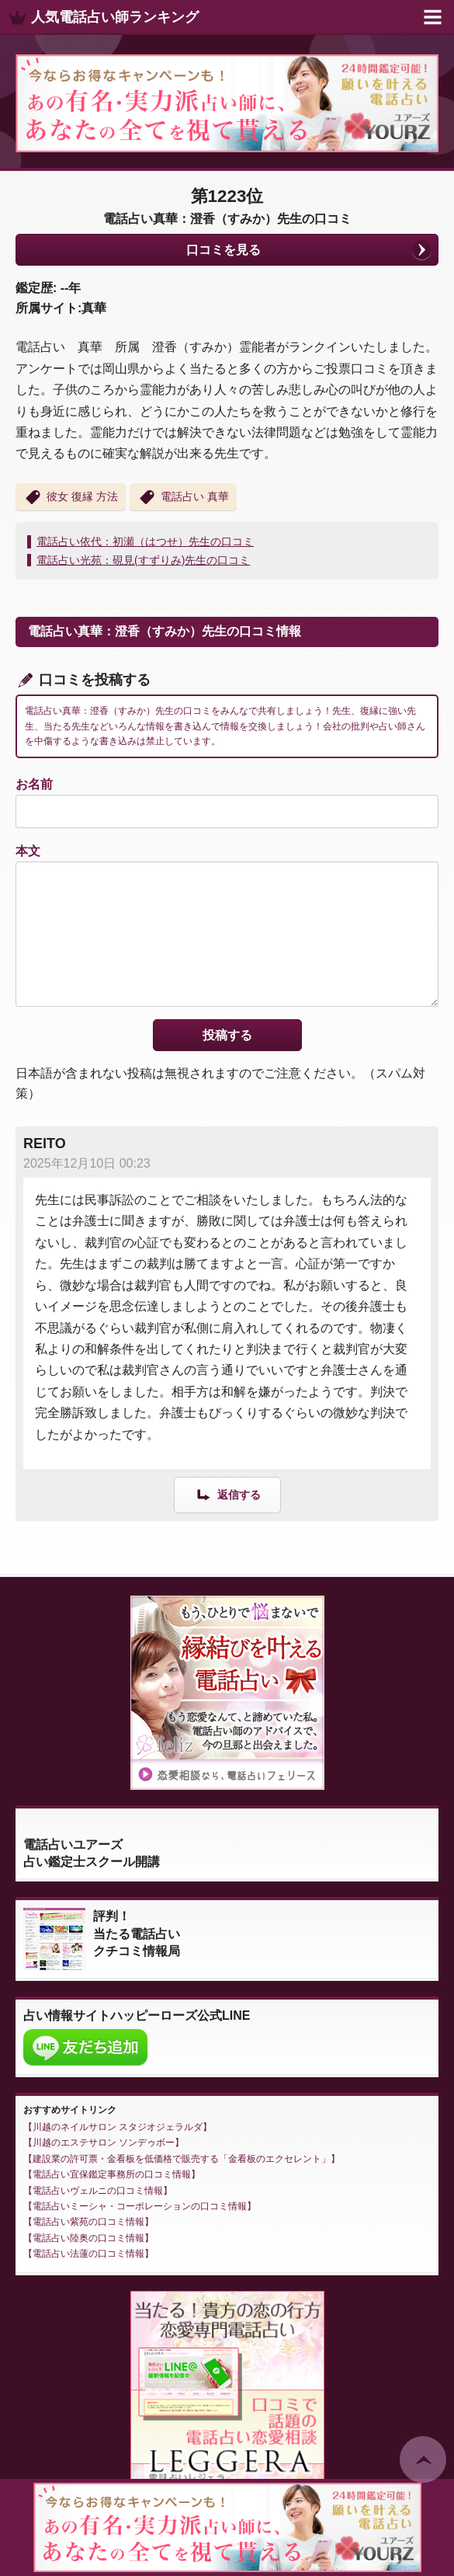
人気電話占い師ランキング (115, 17)
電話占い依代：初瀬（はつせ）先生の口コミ (145, 541)
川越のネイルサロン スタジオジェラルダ (118, 2127)
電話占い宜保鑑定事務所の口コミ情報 (112, 2174)
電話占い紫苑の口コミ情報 (88, 2221)
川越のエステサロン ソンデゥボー (104, 2142)
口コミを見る (223, 249)
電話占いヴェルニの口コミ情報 (98, 2190)
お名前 (34, 784)
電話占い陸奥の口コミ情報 (88, 2238)
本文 (28, 851)
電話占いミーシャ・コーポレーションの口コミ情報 (140, 2206)
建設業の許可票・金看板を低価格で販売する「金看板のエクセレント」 (182, 2158)
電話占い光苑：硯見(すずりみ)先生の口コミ (143, 560)
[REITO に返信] (227, 1494)
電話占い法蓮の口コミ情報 (88, 2253)
